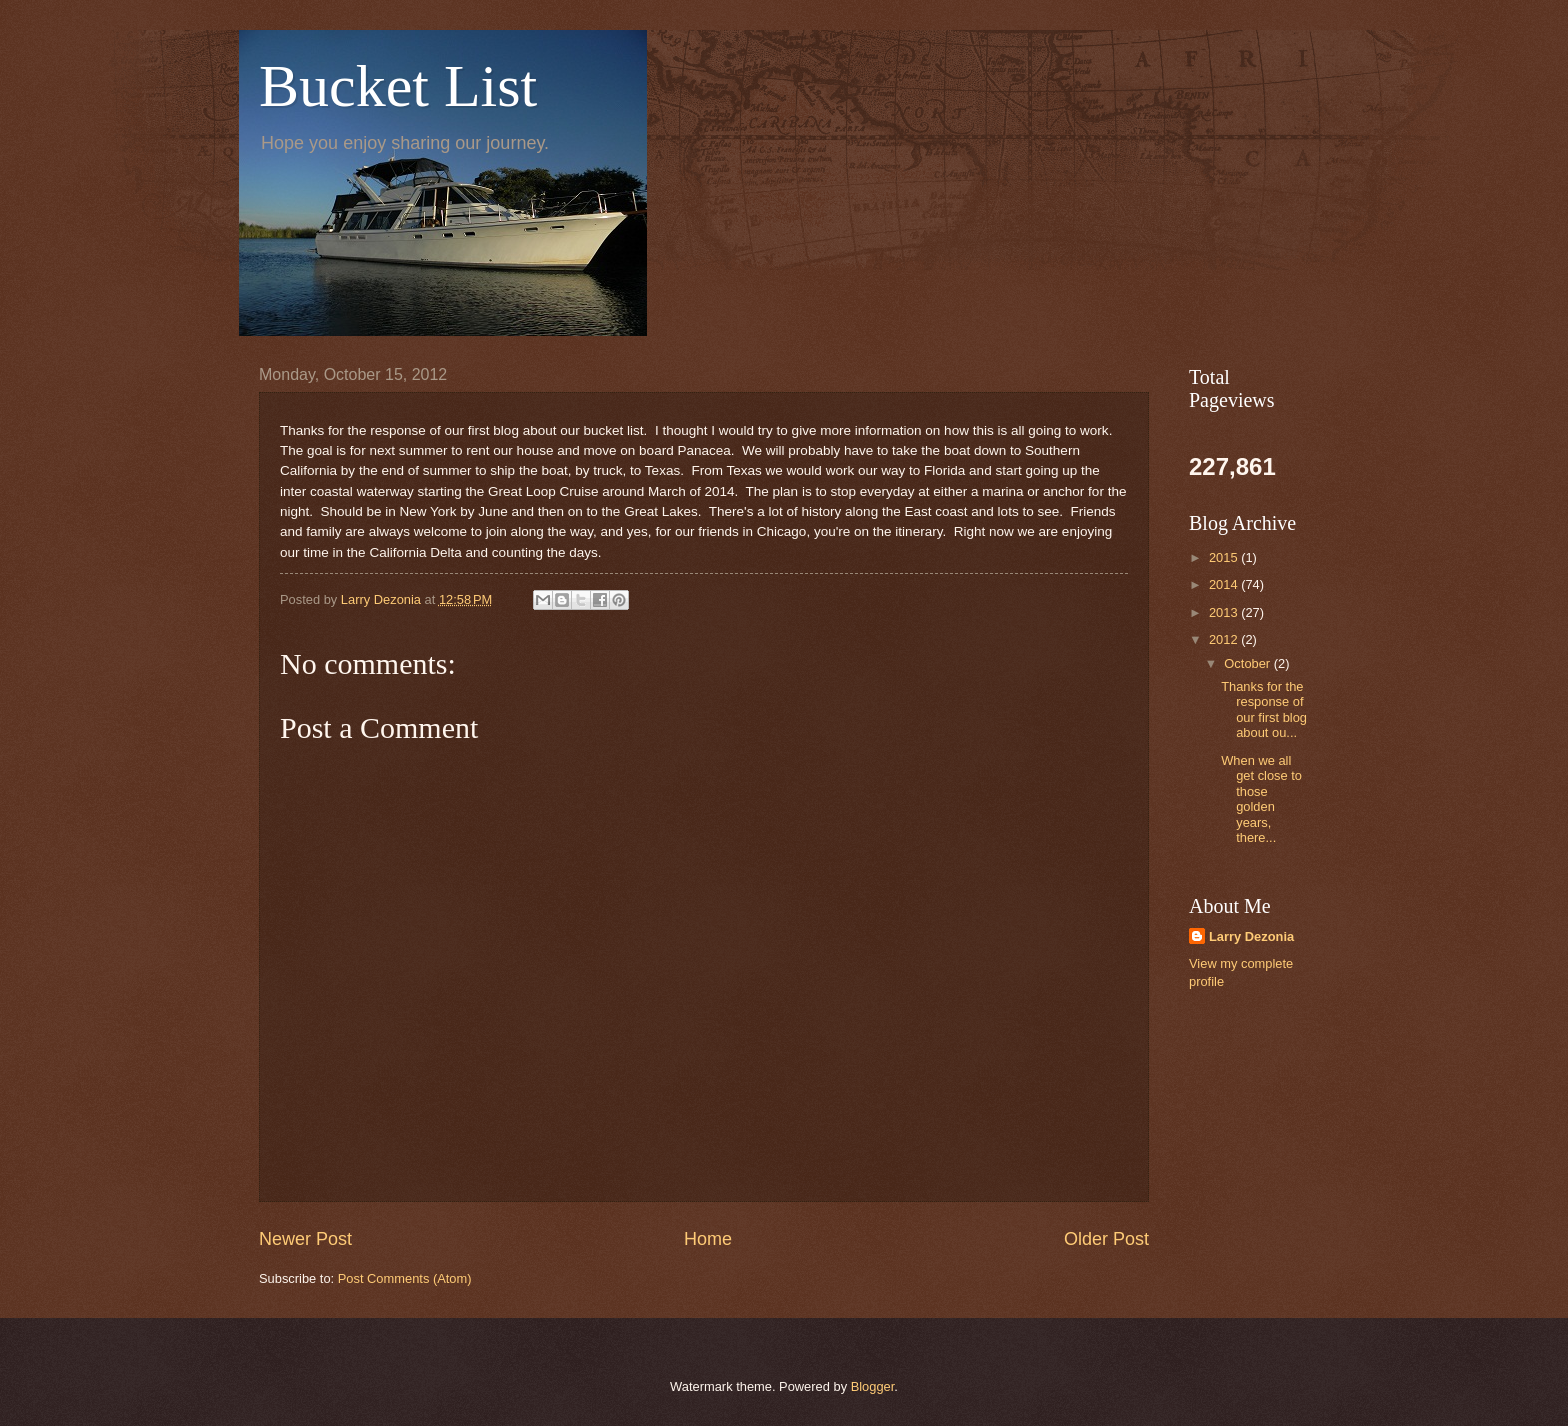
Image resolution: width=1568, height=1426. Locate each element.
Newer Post (305, 1239)
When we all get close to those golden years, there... (1261, 799)
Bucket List (398, 86)
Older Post (1106, 1239)
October (1248, 663)
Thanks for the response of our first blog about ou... (1264, 709)
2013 (1225, 612)
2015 (1225, 557)
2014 (1225, 584)
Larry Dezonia (1251, 936)
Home (708, 1239)
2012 (1225, 639)
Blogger (873, 1386)
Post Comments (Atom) (405, 1278)
